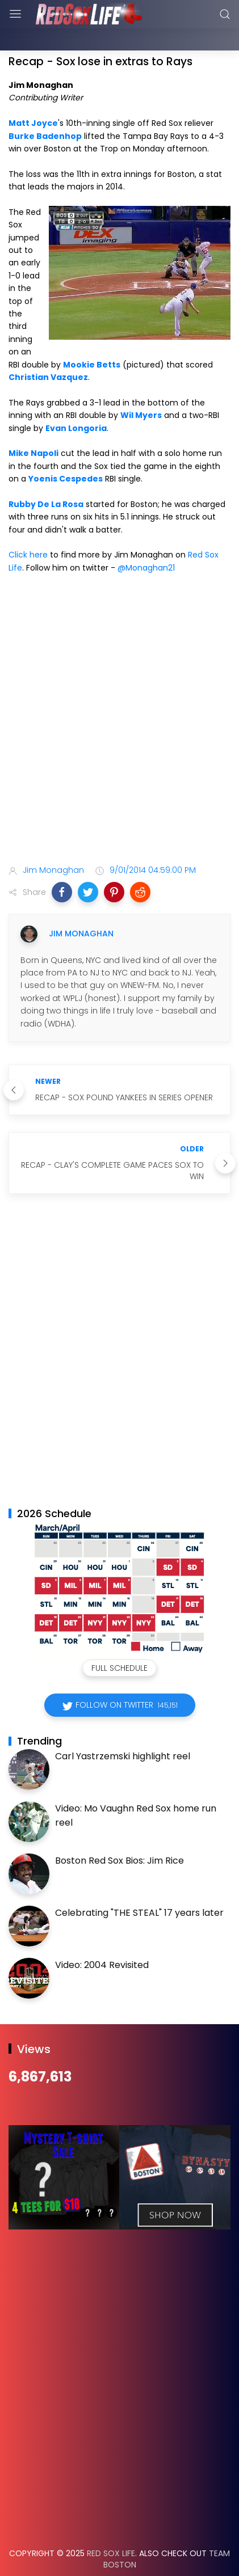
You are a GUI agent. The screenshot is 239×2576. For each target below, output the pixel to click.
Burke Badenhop (45, 107)
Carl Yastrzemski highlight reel (122, 1727)
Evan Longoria (76, 400)
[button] (62, 864)
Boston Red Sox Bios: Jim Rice (119, 1832)
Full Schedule (119, 1639)
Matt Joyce (33, 94)
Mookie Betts (91, 336)
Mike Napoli (33, 424)
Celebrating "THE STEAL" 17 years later (139, 1884)
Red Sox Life (111, 2525)
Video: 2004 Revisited (102, 1936)
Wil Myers (141, 386)
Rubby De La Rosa (46, 476)
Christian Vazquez (48, 348)
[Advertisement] (119, 692)
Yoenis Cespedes (65, 450)
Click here (28, 526)
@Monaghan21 (146, 539)
